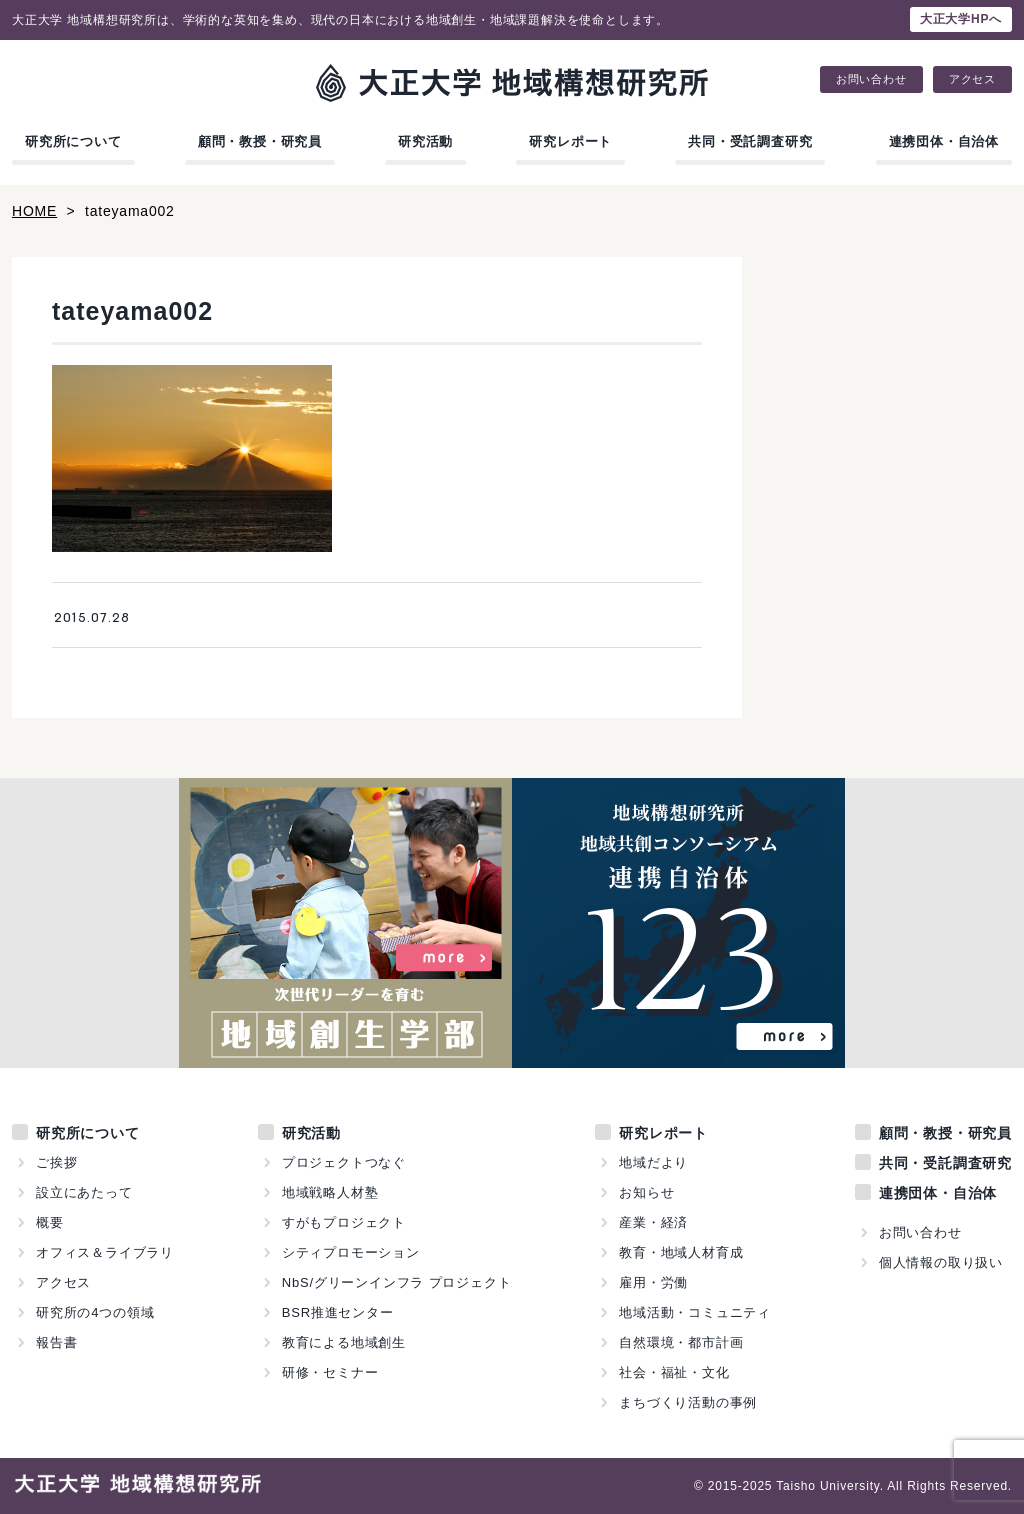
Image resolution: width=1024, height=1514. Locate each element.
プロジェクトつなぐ (344, 1162)
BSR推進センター (338, 1312)
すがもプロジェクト (344, 1222)
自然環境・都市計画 (681, 1342)
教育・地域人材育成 (681, 1252)
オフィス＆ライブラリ (105, 1252)
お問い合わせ (871, 79)
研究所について (73, 141)
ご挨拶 (56, 1162)
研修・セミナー (330, 1372)
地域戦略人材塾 (330, 1192)
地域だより (653, 1162)
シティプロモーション (351, 1252)
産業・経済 (653, 1222)
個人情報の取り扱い (941, 1262)
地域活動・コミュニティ (695, 1312)
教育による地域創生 (344, 1342)
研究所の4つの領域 (95, 1312)
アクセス (972, 79)
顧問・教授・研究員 (260, 141)
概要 (50, 1222)
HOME (34, 211)
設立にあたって (84, 1192)
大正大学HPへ (961, 19)
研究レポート (570, 141)
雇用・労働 (653, 1282)
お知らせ (646, 1192)
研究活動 (425, 141)
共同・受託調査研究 (750, 141)
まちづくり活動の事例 (688, 1402)
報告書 (56, 1342)
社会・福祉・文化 (674, 1372)
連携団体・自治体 (944, 141)
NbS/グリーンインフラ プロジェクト (397, 1282)
